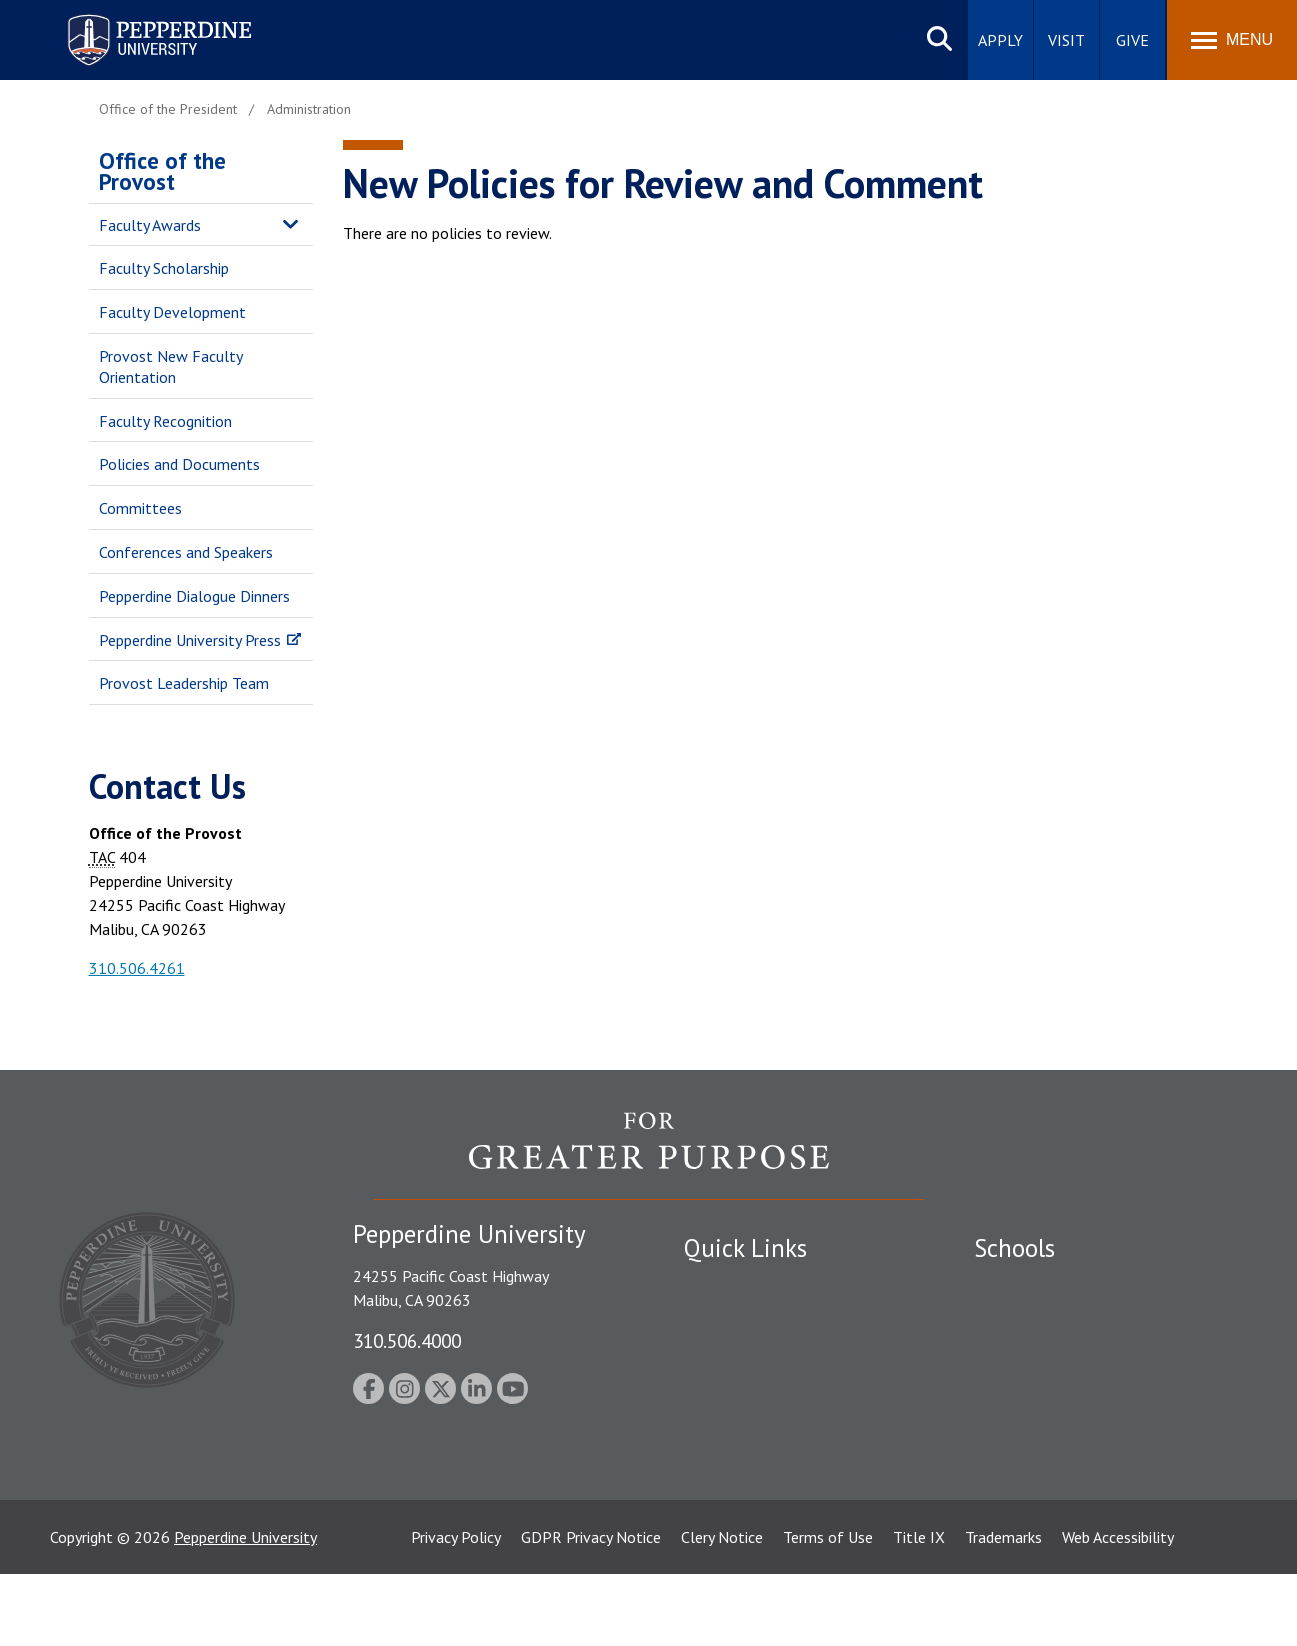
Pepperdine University (245, 1609)
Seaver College (1024, 1286)
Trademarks (1003, 1609)
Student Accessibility (753, 1321)
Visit (1066, 40)
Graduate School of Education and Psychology (1089, 1400)
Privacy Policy (456, 1609)
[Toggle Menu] (1232, 40)
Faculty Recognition (165, 421)
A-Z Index (716, 1460)
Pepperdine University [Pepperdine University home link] (135, 18)
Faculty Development (172, 312)
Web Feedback (731, 1530)
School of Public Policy (1051, 1446)
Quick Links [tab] (745, 1248)
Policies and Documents (179, 464)
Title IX (919, 1609)
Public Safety (728, 1286)
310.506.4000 (407, 1340)
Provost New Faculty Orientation (170, 366)
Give (1132, 40)
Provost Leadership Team (184, 683)
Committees (140, 508)
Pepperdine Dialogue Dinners (194, 596)
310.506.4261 (137, 968)
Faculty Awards (150, 225)
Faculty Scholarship (164, 268)
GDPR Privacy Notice (591, 1609)
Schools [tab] (1014, 1248)
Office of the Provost (162, 171)
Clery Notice (722, 1609)
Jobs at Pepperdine (746, 1390)
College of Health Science (1061, 1481)
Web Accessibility (1118, 1609)
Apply (1000, 40)
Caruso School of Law (1048, 1321)
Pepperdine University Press (190, 640)
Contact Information (754, 1425)
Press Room (724, 1495)
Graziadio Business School (1061, 1356)
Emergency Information (763, 1356)
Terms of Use (828, 1609)
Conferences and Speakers (186, 552)
